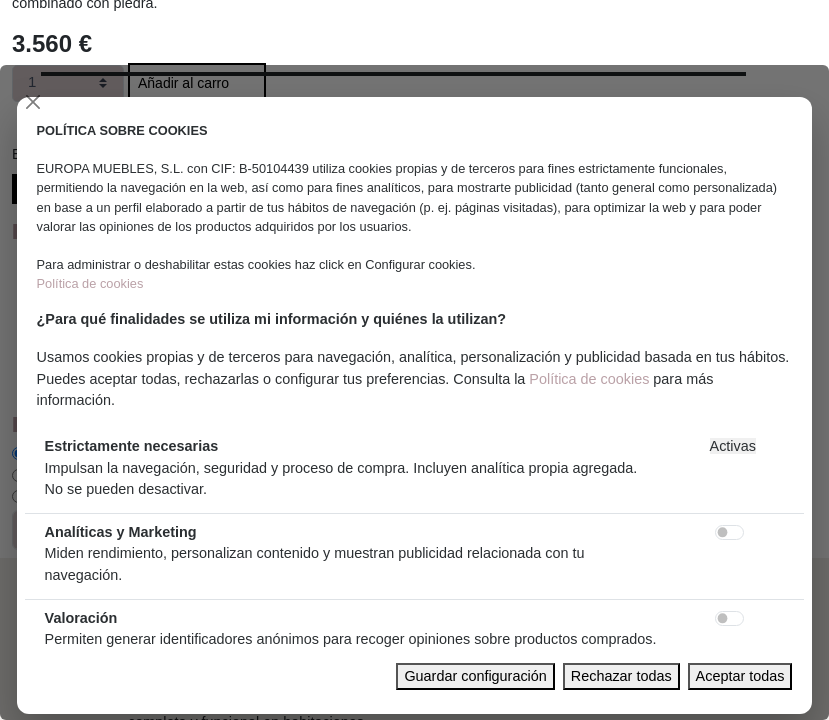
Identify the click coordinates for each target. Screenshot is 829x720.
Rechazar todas (621, 676)
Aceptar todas (740, 676)
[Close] (33, 102)
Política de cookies (90, 283)
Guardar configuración (475, 676)
